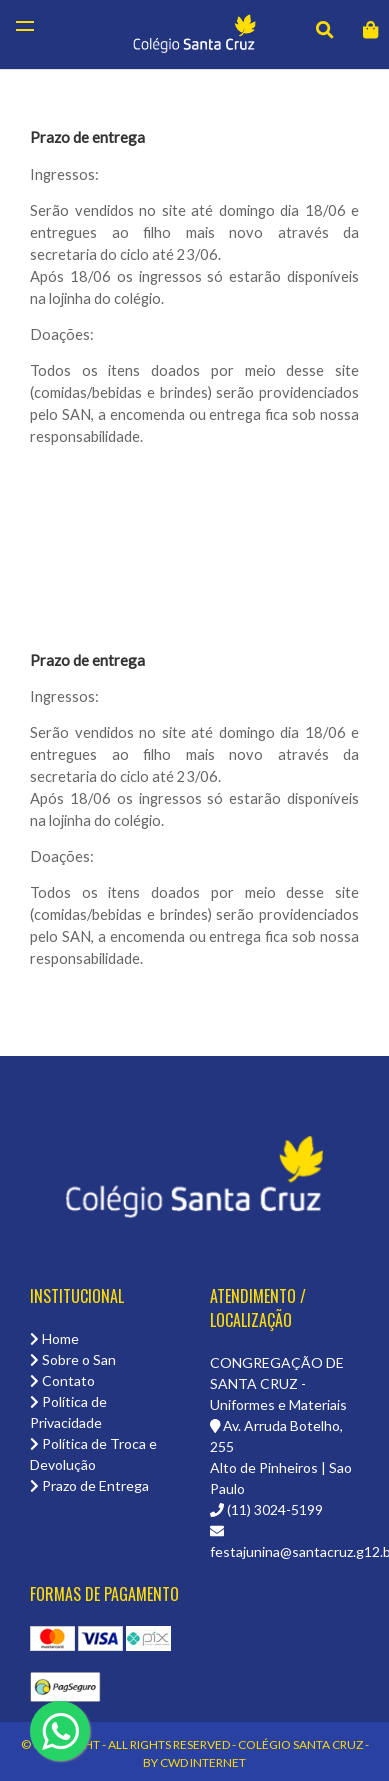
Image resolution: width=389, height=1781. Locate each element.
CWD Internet (203, 1762)
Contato (62, 1380)
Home (54, 1338)
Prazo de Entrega (89, 1485)
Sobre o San (73, 1359)
